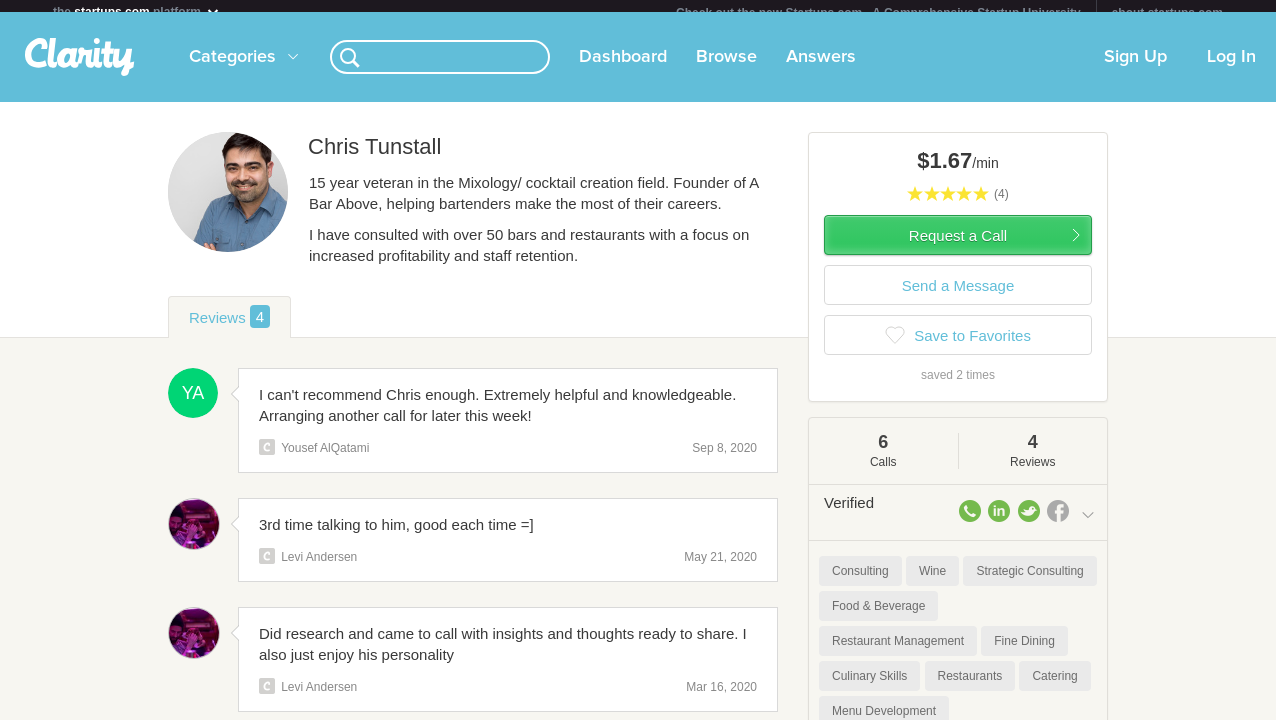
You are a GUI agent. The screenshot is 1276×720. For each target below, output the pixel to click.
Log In (1231, 69)
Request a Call (958, 247)
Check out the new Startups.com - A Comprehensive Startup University (878, 13)
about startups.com (1167, 13)
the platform (137, 11)
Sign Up (1135, 69)
